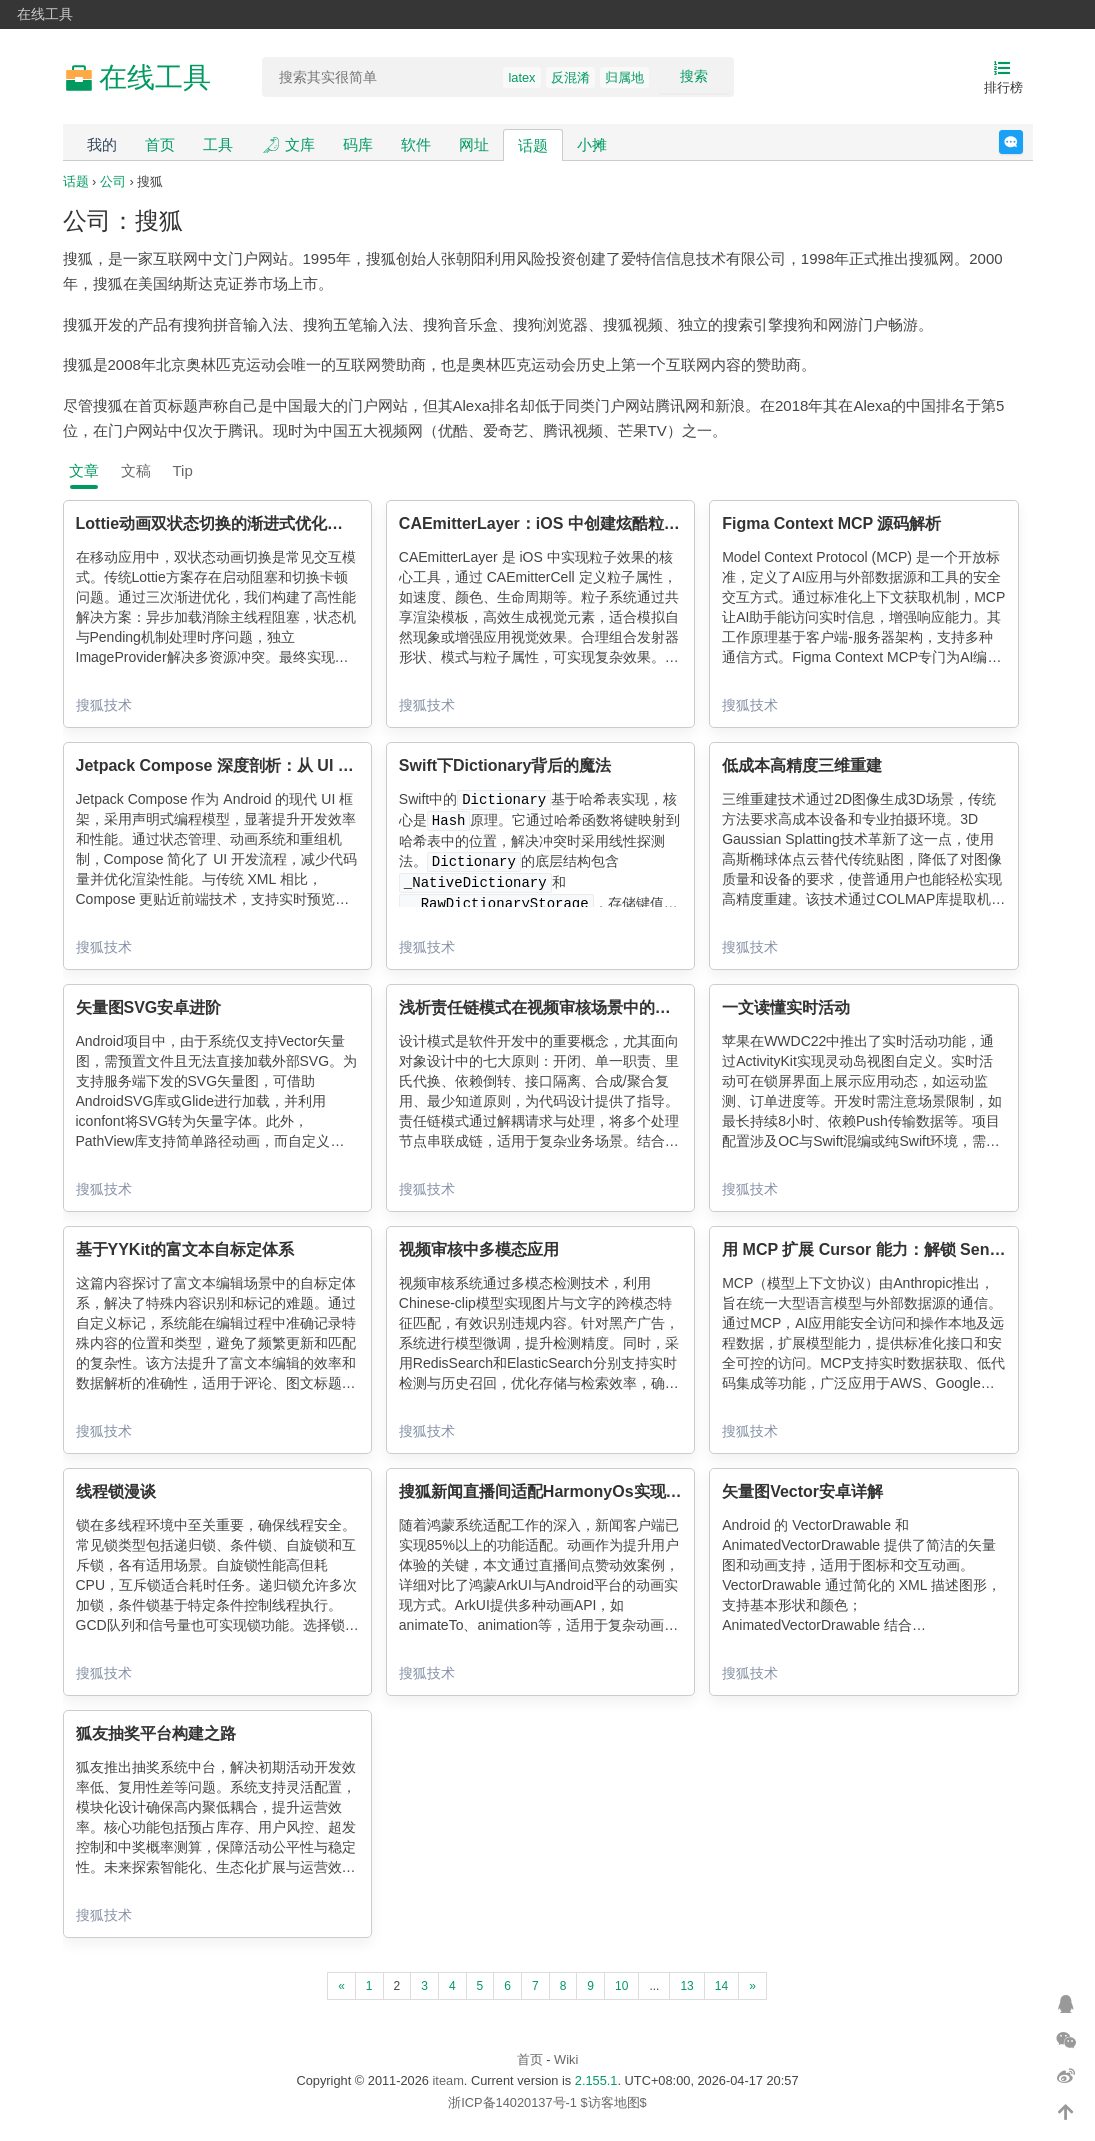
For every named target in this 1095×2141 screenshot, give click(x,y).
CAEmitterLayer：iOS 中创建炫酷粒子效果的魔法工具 (595, 523)
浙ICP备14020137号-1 (512, 2102)
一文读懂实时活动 (786, 1007)
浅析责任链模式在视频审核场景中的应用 (543, 1007)
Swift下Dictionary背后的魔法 (505, 765)
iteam (448, 2080)
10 (621, 1986)
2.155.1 (596, 2080)
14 (721, 1986)
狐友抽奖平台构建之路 (156, 1733)
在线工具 (45, 14)
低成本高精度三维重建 (802, 765)
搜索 (694, 76)
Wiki (566, 2059)
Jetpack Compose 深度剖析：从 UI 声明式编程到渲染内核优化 (303, 765)
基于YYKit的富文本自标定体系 (185, 1249)
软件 (416, 144)
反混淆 (570, 77)
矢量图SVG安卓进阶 (149, 1007)
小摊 (592, 144)
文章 (84, 470)
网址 (474, 144)
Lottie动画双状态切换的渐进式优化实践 (218, 523)
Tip (183, 470)
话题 (533, 145)
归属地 (624, 77)
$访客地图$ (613, 2102)
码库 (358, 144)
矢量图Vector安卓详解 (802, 1491)
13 (686, 1986)
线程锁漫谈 (116, 1491)
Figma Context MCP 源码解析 (831, 523)
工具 (218, 144)
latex (521, 77)
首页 (160, 144)
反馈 (1022, 142)
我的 (102, 144)
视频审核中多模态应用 (479, 1249)
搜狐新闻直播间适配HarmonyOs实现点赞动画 (564, 1491)
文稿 (136, 470)
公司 (113, 181)
